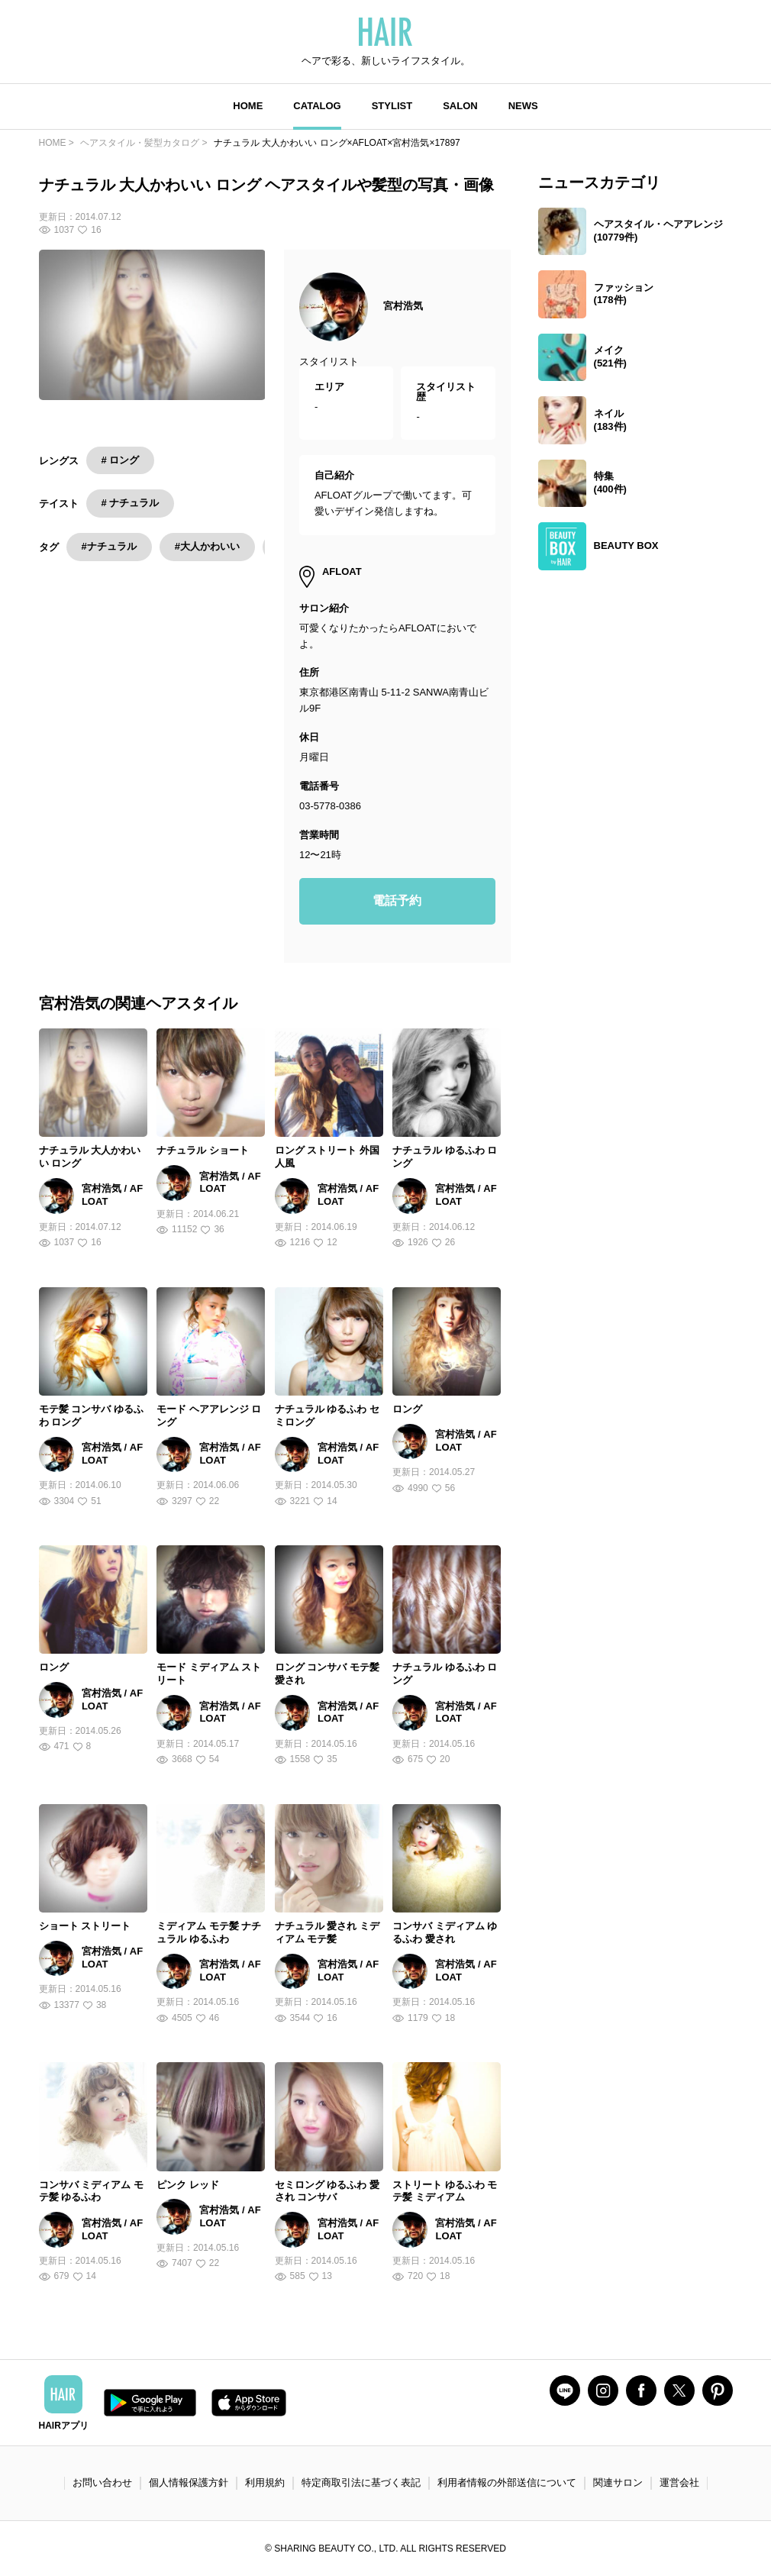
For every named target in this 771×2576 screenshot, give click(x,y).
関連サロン (618, 2482)
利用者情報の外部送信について (506, 2482)
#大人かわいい (207, 546)
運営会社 (679, 2482)
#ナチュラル (109, 546)
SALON (460, 105)
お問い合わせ (102, 2482)
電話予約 (397, 900)
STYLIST (392, 105)
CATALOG (316, 105)
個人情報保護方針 (188, 2482)
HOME (248, 105)
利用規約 (265, 2482)
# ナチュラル (131, 502)
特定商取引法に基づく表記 (361, 2482)
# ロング (121, 460)
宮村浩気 (403, 306)
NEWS (523, 105)
